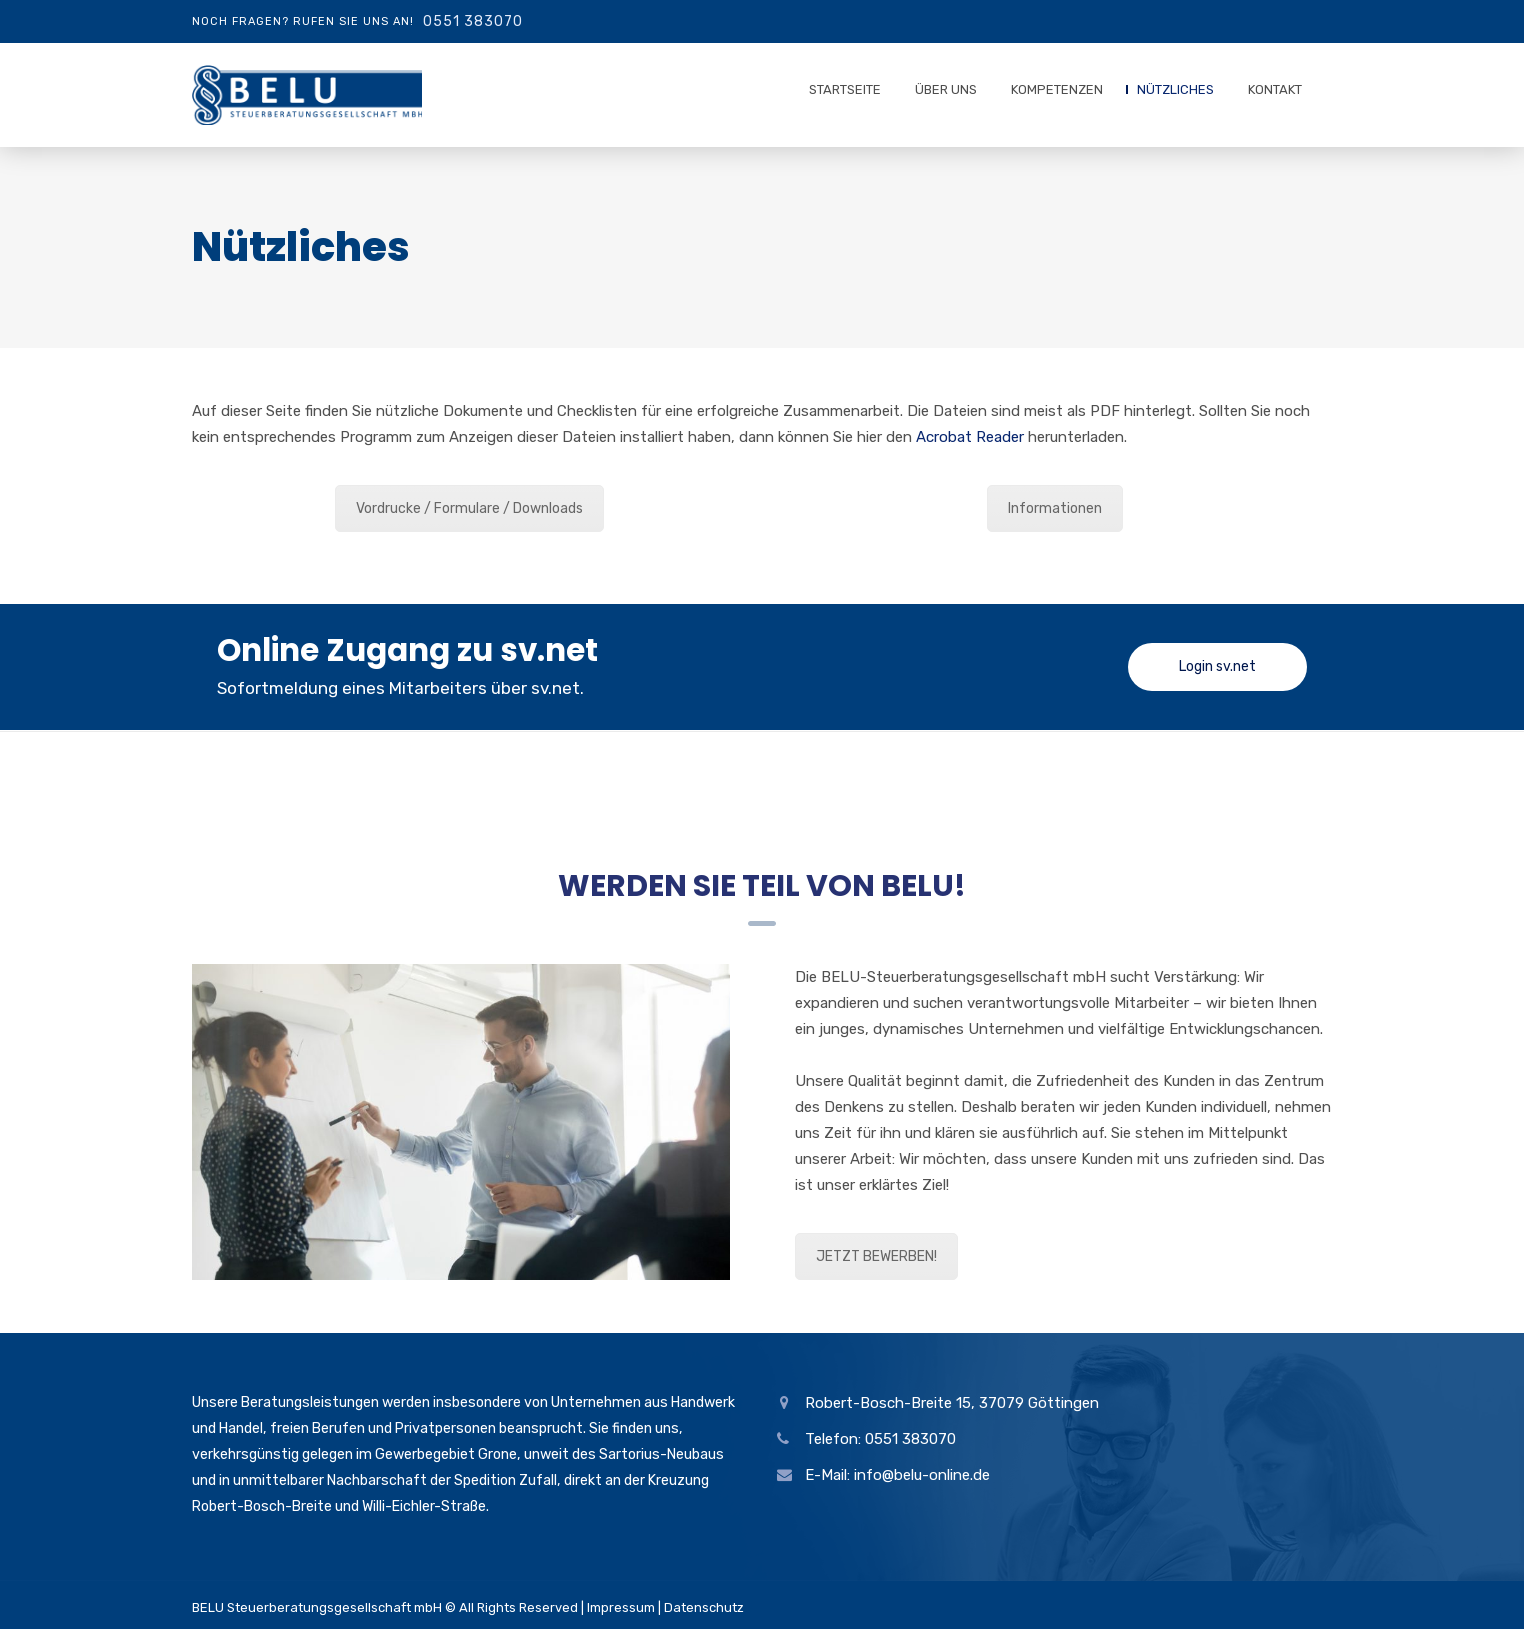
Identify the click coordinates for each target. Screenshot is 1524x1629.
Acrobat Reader (970, 437)
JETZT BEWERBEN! (876, 1256)
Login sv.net (1217, 666)
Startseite (845, 89)
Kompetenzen (1057, 89)
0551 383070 (473, 21)
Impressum (621, 1607)
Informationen (1055, 508)
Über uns (946, 89)
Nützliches (1175, 89)
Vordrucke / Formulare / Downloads (469, 508)
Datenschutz (704, 1607)
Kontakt (1275, 89)
